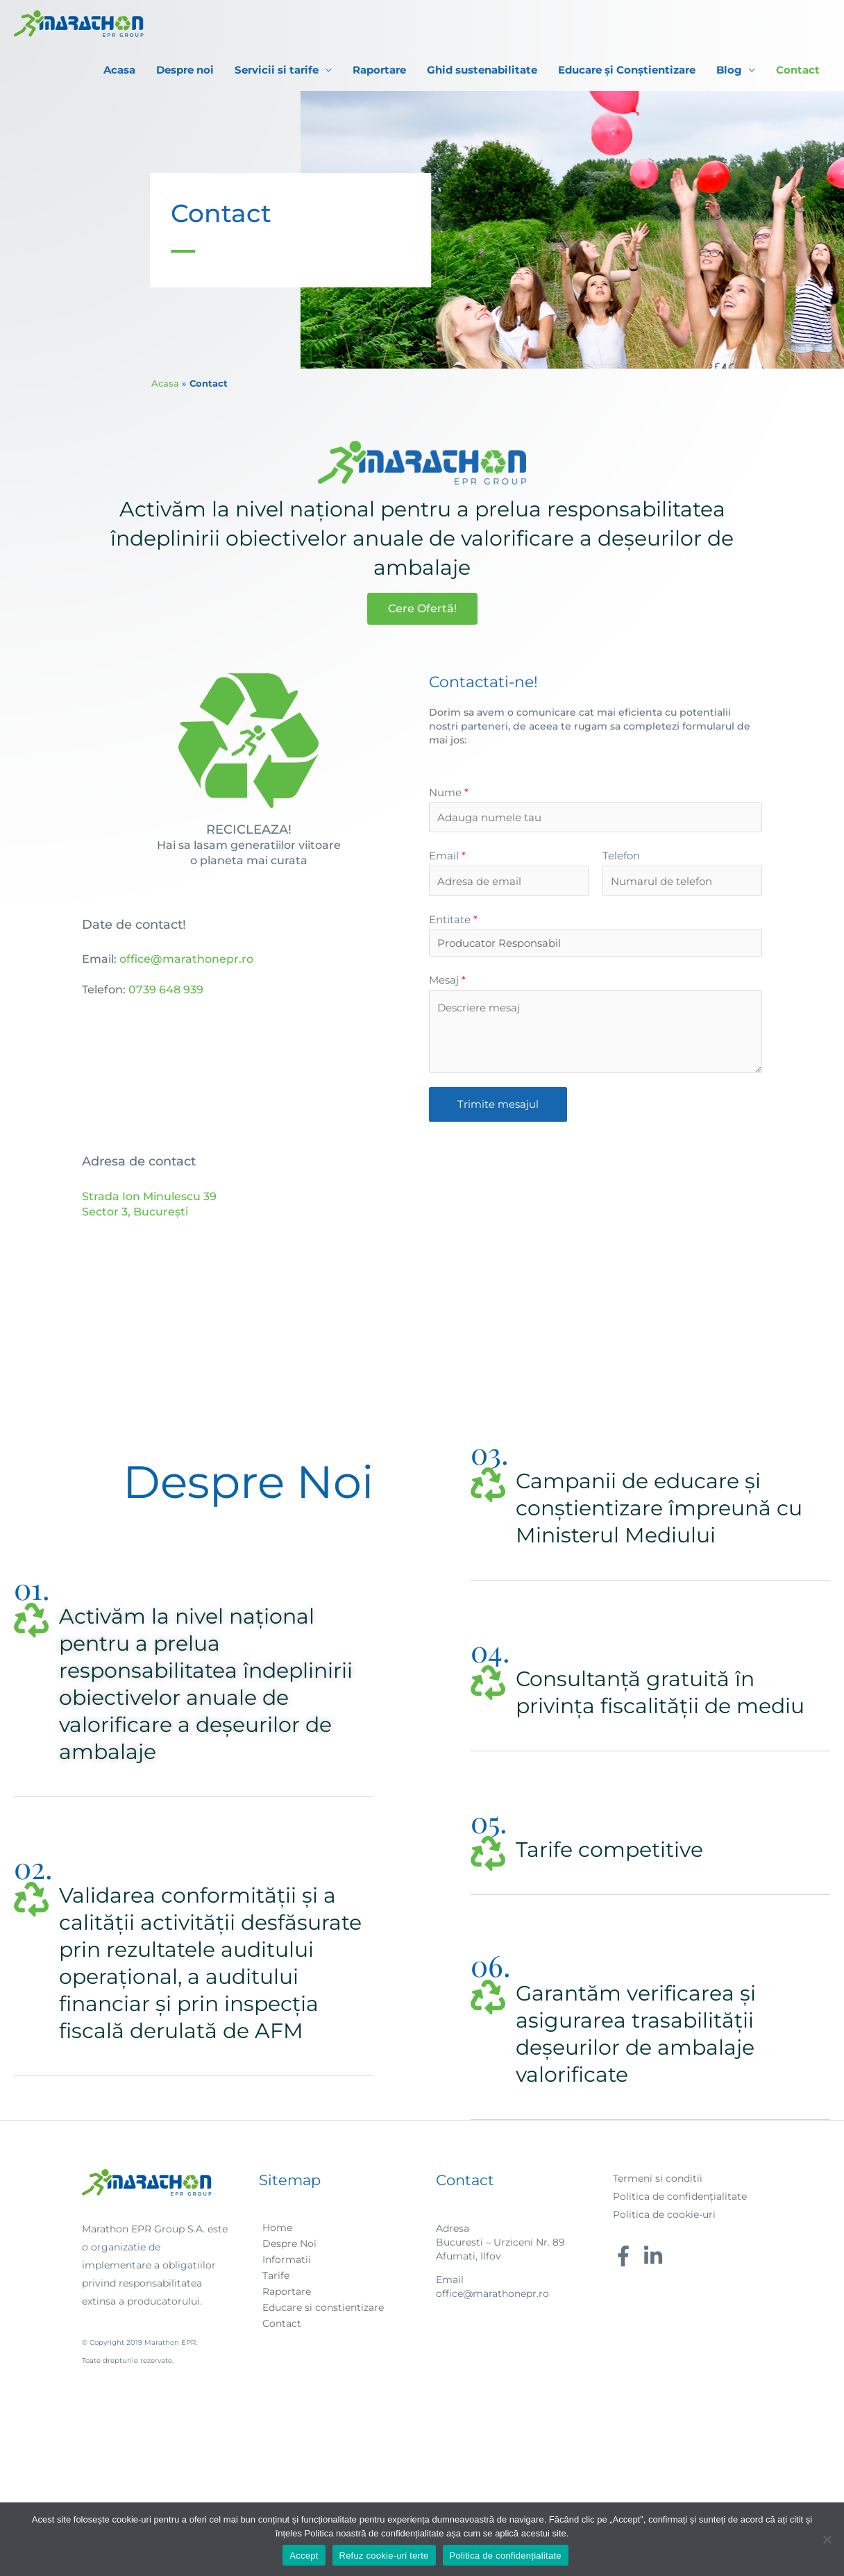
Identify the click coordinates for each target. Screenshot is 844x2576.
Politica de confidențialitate (680, 2196)
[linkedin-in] (656, 2256)
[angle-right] (275, 2227)
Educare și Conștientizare (626, 69)
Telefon (621, 855)
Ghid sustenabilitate (482, 69)
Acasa (119, 69)
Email (447, 855)
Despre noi (185, 69)
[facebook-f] (626, 2256)
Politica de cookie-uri (664, 2214)
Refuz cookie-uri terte (384, 2555)
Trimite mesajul (498, 1104)
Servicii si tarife (277, 69)
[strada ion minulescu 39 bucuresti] (595, 1258)
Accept (303, 2555)
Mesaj (447, 979)
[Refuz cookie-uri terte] (827, 2539)
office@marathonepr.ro (186, 959)
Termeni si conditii (657, 2178)
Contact (798, 69)
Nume (449, 792)
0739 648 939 (165, 989)
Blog (729, 69)
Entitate (453, 919)
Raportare (379, 69)
